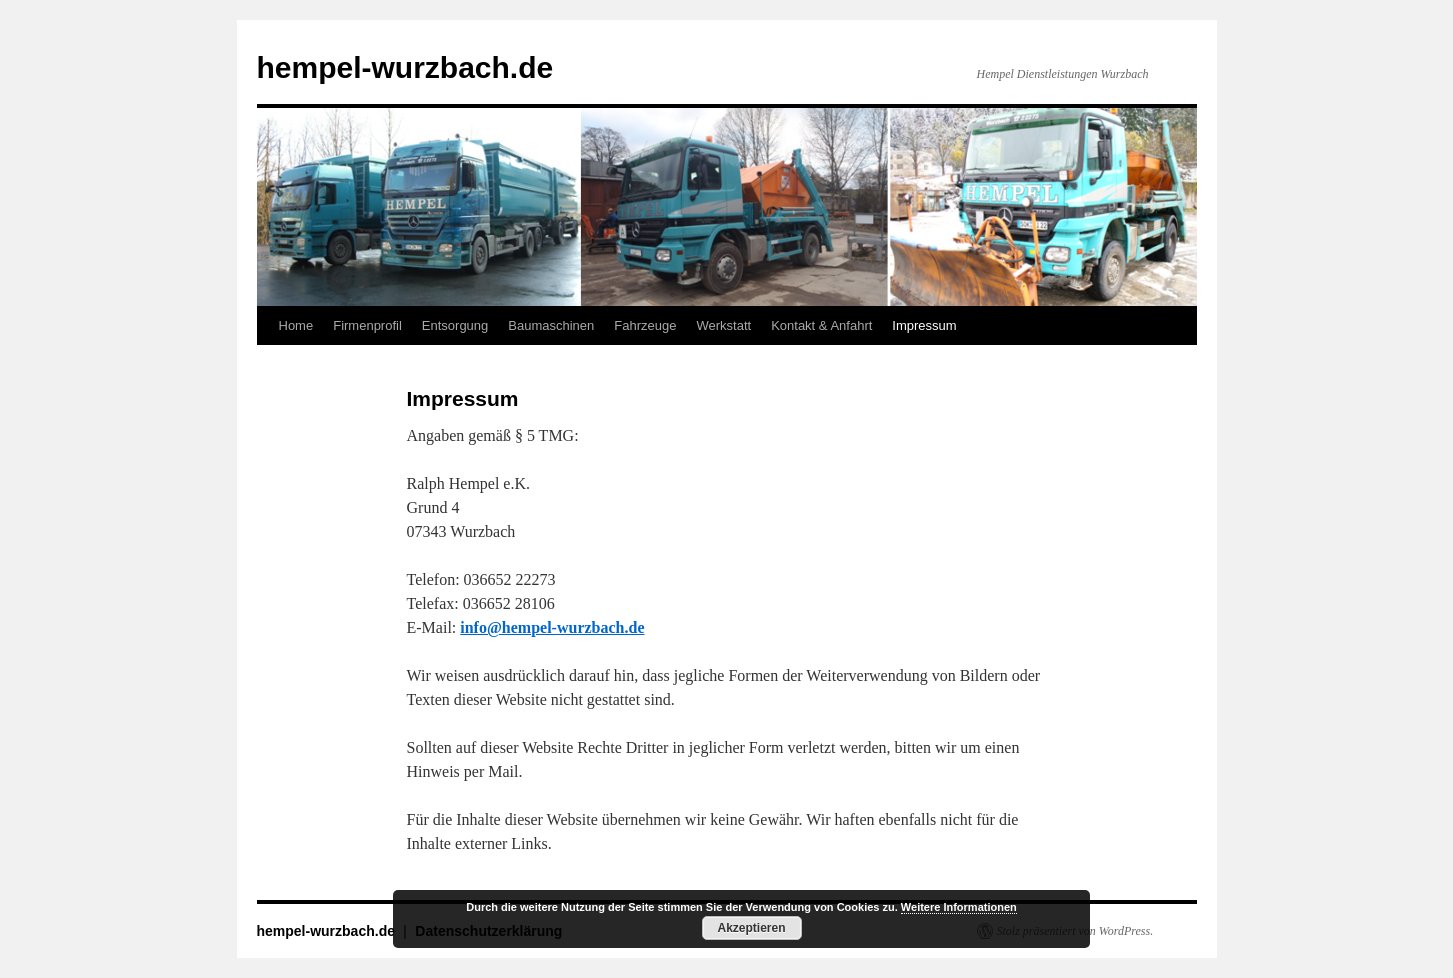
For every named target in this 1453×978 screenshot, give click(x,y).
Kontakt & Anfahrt (821, 325)
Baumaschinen (551, 325)
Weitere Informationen (959, 907)
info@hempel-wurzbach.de (552, 627)
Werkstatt (723, 325)
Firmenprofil (367, 325)
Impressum (924, 325)
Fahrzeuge (645, 325)
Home (296, 325)
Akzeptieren (751, 928)
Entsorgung (455, 325)
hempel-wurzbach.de (405, 67)
